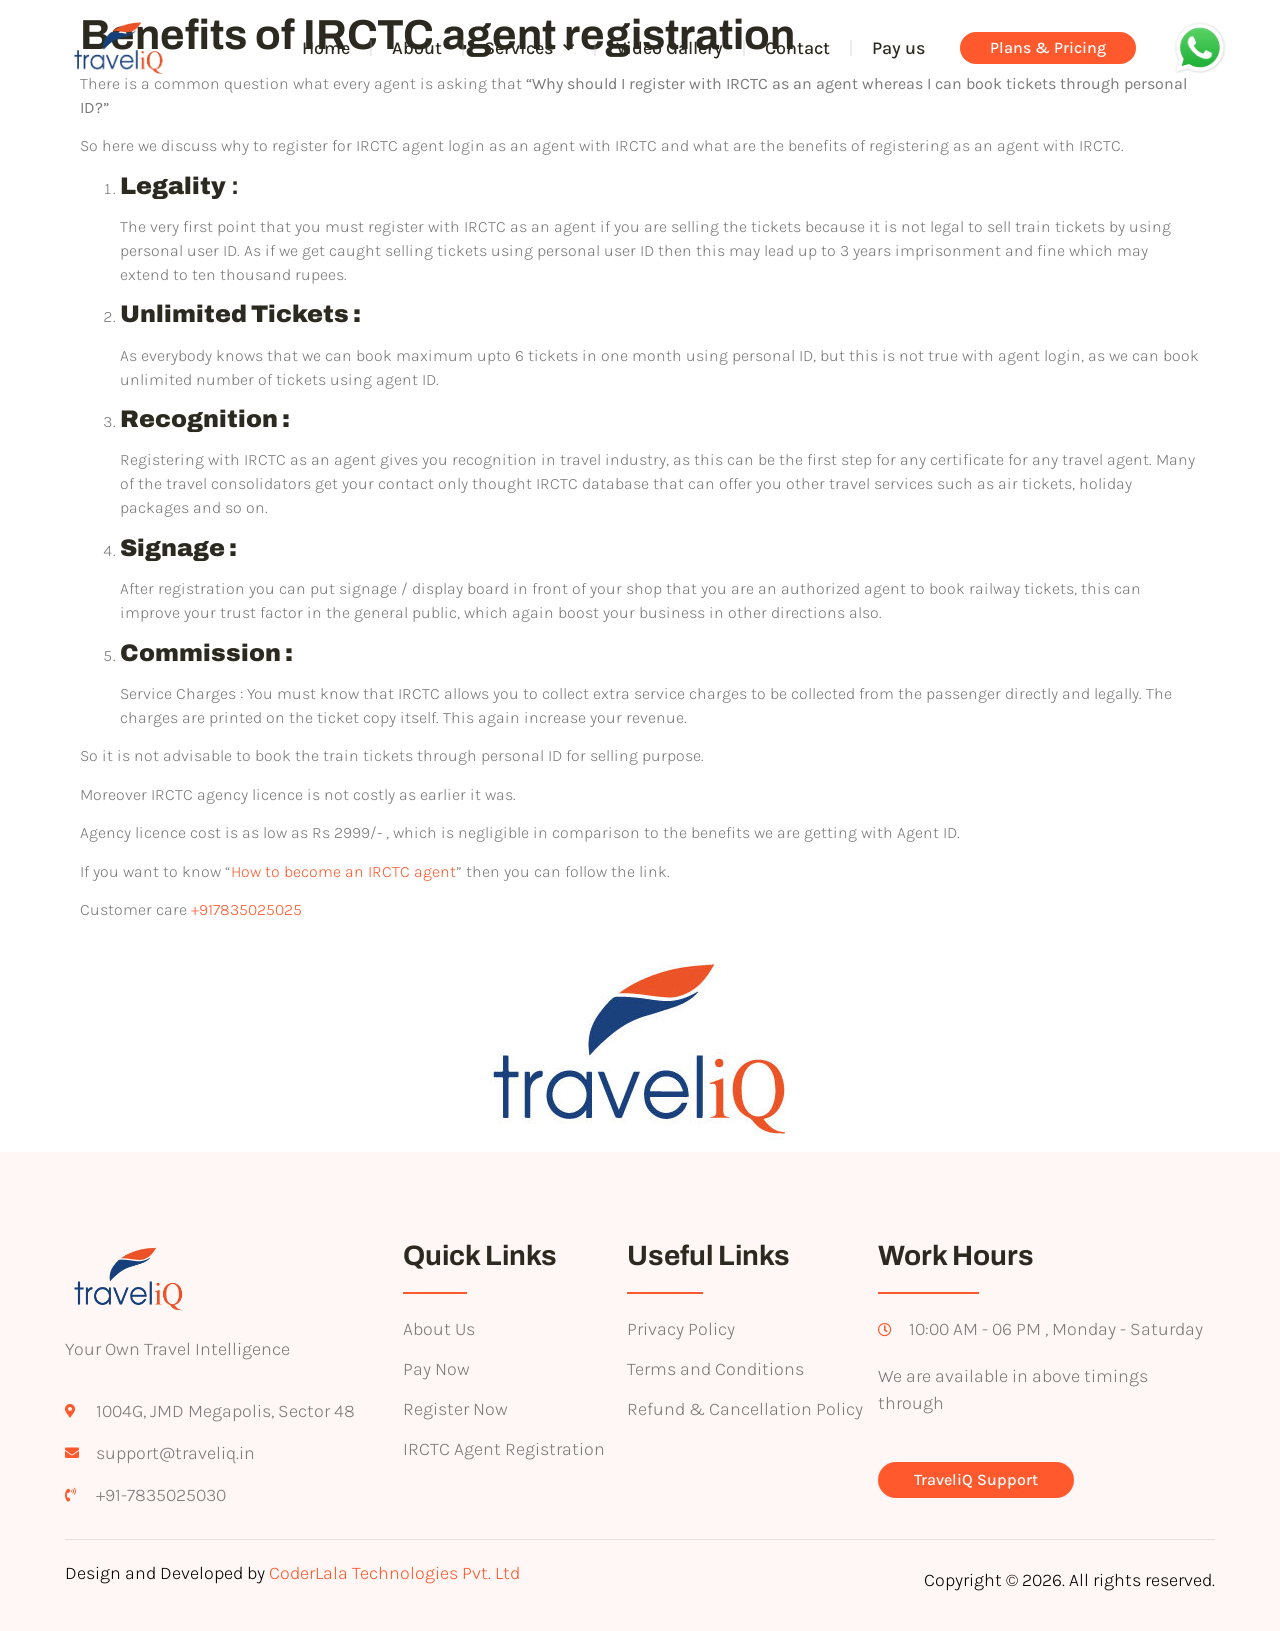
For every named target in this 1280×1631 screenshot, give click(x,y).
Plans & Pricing (1048, 47)
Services (529, 48)
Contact (797, 48)
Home (326, 48)
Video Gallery (669, 48)
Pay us (898, 48)
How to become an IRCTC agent (343, 871)
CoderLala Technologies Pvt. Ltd (394, 1573)
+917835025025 (246, 909)
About (417, 48)
